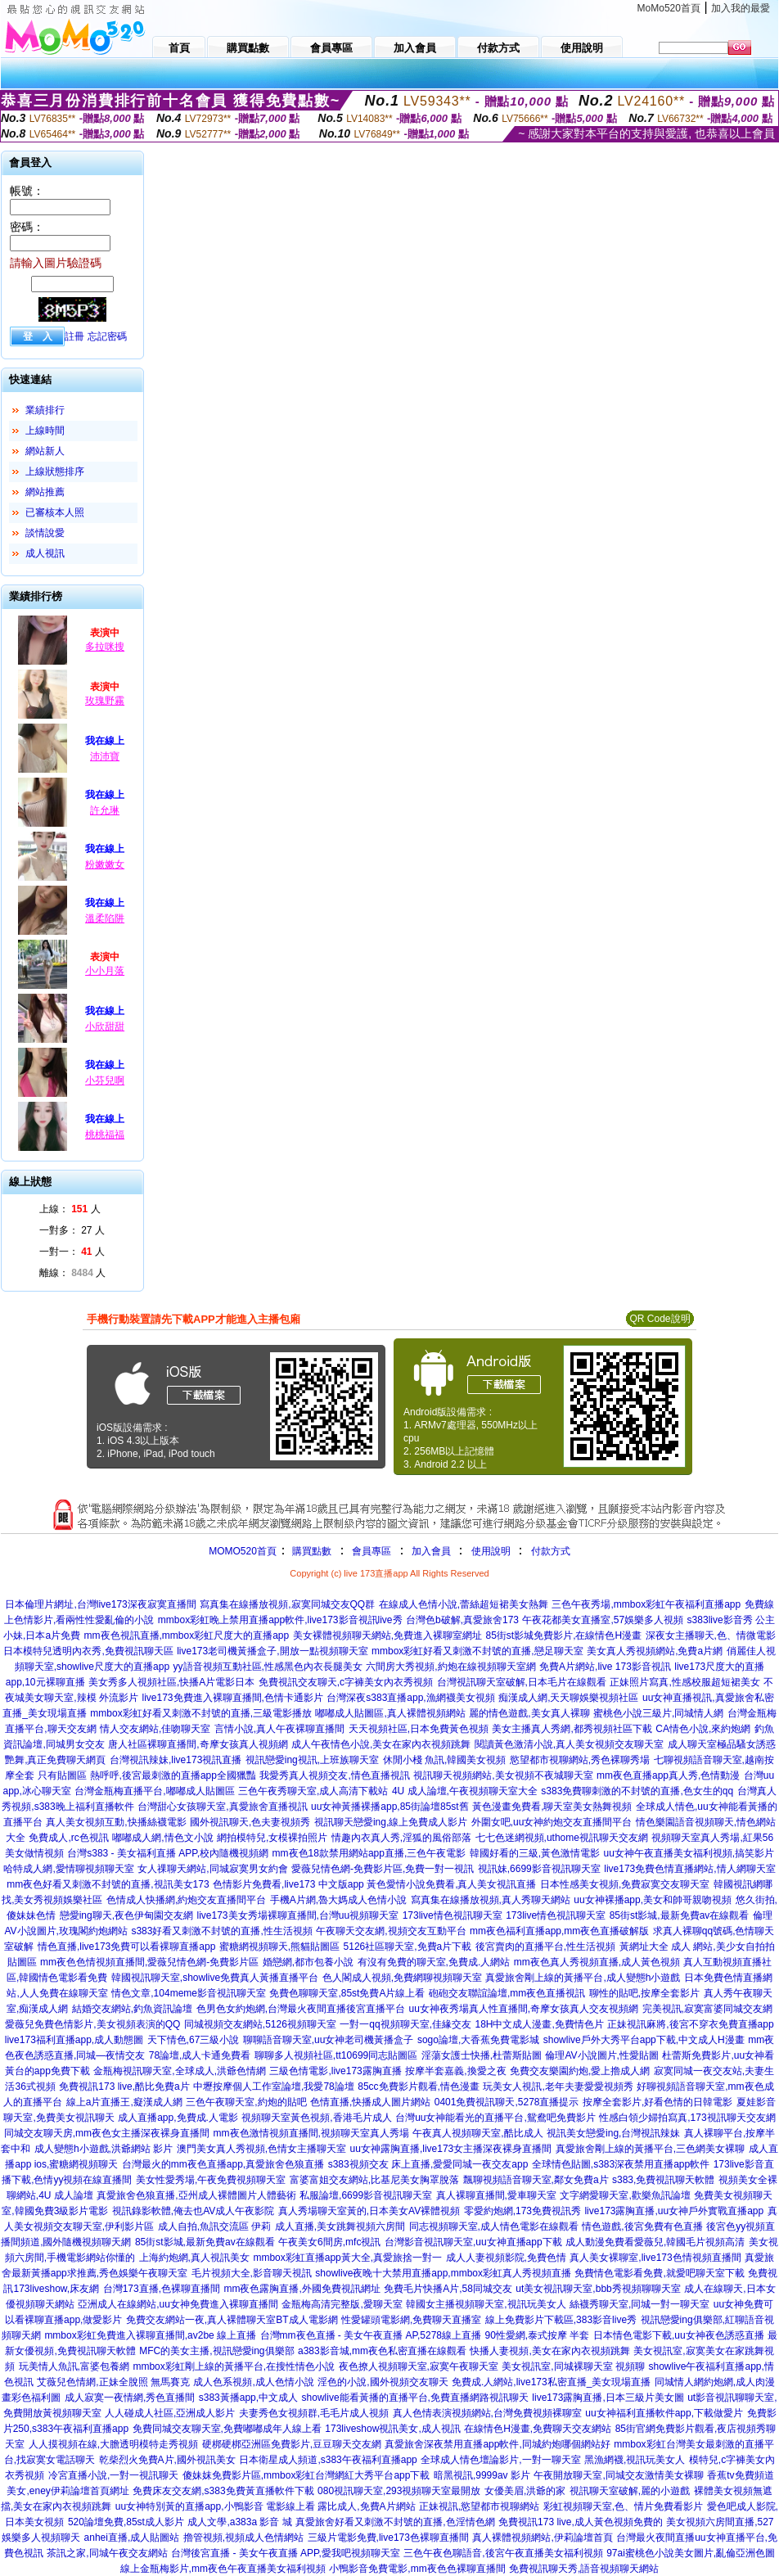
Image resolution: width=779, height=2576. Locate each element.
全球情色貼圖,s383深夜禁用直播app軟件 (620, 2164)
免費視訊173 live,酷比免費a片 (124, 2086)
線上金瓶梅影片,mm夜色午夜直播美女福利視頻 (223, 2568)
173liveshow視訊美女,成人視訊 (392, 2428)
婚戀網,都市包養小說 (308, 1962)
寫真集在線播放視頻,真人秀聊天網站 (490, 1900)
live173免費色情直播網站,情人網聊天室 (689, 1868)
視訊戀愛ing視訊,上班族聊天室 (312, 1760)
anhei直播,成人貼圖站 (132, 2537)
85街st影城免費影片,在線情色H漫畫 (563, 1635)
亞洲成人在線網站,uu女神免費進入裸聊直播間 (178, 2304)
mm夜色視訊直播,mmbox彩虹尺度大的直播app (187, 1635)
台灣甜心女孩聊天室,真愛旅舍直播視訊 (222, 1806)
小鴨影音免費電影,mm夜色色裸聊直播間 (417, 2568)
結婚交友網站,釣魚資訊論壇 (132, 2008)
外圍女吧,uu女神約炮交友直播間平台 (552, 1822)
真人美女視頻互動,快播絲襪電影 (116, 1822)
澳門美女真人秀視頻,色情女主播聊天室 (261, 2148)
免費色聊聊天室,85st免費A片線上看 (347, 1993)
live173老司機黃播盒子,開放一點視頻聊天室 (272, 1651)
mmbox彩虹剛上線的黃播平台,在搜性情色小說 (234, 2366)
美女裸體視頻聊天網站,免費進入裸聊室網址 (387, 1635)
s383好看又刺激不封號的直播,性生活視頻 (221, 1931)
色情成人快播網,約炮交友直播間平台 (186, 1900)
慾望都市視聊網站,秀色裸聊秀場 (580, 1760)
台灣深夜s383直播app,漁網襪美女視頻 (410, 1697)
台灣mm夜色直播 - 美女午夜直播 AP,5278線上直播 (370, 2335)
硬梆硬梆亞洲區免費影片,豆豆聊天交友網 (291, 2444)
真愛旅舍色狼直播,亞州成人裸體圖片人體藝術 (196, 2195)
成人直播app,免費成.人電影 (178, 2117)
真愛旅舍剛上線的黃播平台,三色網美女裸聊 (650, 2148)
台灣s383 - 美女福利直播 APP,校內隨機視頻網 (167, 1853)
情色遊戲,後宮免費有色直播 (642, 2226)
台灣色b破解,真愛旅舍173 (462, 1620)
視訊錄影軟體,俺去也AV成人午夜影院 (193, 2211)
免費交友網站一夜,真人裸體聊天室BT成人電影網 (232, 2320)
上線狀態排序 (54, 471)
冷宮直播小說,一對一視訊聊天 (113, 2475)
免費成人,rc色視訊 (68, 1837)
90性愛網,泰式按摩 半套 (536, 2335)
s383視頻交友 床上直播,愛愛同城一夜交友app (428, 2164)
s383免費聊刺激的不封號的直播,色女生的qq (637, 1791)
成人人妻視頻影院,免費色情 (506, 2257)
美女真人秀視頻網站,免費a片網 (655, 1651)
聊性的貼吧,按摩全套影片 (644, 1993)
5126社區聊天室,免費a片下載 (408, 1946)
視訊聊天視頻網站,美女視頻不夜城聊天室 (502, 1775)
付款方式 (550, 1551)
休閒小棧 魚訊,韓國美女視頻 (445, 1760)
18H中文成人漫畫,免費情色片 (539, 2024)
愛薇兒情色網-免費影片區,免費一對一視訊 (382, 1868)
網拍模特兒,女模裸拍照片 (272, 1837)
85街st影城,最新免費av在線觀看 (680, 1915)
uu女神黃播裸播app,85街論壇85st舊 (390, 1806)
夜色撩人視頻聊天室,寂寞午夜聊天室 (418, 2366)
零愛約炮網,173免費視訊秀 (522, 2211)
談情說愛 (45, 533)
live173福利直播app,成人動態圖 (74, 2040)
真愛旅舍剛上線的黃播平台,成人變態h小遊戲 (582, 1977)
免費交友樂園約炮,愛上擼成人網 (580, 2071)
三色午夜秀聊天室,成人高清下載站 (313, 1791)
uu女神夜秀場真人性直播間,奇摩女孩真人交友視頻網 (523, 2008)
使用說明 (491, 1551)
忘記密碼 (107, 336)
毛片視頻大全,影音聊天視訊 (251, 2273)
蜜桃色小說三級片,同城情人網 (658, 1713)
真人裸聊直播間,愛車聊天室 (496, 2195)
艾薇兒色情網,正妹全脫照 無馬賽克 (113, 2382)
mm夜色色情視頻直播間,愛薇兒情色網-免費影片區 (149, 1962)
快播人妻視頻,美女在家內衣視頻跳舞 (549, 2351)
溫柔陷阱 (104, 918)
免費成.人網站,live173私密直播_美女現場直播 (551, 2382)
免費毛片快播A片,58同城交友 (448, 2288)
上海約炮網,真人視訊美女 (194, 2257)
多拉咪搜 (104, 646)
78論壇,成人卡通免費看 (200, 2055)
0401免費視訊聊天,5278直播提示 (507, 2102)
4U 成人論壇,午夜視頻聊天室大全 (465, 1791)
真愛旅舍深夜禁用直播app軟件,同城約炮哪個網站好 (497, 2444)
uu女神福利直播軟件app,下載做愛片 (664, 2413)
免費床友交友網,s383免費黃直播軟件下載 (223, 2491)
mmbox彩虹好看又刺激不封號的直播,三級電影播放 (201, 1713)
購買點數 (310, 1551)
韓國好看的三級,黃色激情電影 (535, 1853)
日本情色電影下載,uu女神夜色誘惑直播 (678, 2335)
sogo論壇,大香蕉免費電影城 (478, 2040)
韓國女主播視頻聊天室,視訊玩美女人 (485, 2304)
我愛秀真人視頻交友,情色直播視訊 (334, 1775)
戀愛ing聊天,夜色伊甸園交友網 (126, 1915)
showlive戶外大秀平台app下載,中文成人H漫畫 (644, 2040)
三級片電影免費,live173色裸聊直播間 (388, 2537)
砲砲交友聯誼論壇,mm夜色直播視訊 (507, 1993)
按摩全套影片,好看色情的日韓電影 (657, 2102)
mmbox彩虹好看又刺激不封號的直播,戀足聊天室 (477, 1651)
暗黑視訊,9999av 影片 (482, 2475)
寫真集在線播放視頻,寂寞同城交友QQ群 (287, 1604)
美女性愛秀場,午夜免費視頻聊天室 (211, 2180)
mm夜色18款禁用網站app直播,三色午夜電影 (369, 1853)
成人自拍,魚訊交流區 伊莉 (215, 2226)
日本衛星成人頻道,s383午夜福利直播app (328, 2459)
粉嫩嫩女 (104, 864)
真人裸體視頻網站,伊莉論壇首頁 (542, 2537)
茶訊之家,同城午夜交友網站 (107, 2553)
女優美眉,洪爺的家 (524, 2491)
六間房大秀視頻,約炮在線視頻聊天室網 (450, 1666)
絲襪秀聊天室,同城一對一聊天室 (639, 2304)
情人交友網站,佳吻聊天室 (155, 1729)
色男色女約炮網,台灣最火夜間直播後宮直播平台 (300, 2008)
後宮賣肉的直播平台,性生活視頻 (545, 1946)
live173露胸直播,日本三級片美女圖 (607, 2397)
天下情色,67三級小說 (193, 2040)
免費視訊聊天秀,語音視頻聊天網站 (584, 2568)
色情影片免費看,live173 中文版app (290, 1884)
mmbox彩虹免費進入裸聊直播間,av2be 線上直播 (150, 2335)
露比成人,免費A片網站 (366, 2506)
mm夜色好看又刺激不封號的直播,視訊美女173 (108, 1884)
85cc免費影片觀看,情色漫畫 (419, 2086)
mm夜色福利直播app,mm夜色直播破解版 (559, 1931)
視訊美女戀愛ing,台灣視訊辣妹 (613, 2133)
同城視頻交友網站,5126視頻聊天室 (260, 2024)
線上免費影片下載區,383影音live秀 (561, 2320)
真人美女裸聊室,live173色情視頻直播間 (655, 2257)
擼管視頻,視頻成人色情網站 (243, 2537)
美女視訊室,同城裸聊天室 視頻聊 (573, 2366)
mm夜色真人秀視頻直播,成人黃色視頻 (597, 1962)
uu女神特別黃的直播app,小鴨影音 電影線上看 (216, 2506)
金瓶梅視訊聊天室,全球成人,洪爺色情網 (179, 2071)
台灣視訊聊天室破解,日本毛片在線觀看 (521, 1682)
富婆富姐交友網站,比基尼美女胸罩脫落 (374, 2180)
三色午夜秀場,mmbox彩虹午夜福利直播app (646, 1604)
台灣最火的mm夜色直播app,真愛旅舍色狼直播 (223, 2164)
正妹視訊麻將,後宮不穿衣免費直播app (690, 2024)
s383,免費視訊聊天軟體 (663, 2180)
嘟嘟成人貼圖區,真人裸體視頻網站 (390, 1713)
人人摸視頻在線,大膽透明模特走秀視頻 (113, 2444)
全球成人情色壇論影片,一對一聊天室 (500, 2459)
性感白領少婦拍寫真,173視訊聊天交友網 (687, 2117)
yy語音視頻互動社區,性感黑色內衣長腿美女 (267, 1666)
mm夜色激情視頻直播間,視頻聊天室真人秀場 (311, 2133)
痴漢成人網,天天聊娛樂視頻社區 (568, 1697)
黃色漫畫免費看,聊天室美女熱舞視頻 (552, 1806)
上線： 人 (70, 1209)
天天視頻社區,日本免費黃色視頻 (419, 1729)
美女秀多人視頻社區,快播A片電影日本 (171, 1682)
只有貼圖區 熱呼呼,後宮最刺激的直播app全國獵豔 (147, 1775)
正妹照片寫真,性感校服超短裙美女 (684, 1682)
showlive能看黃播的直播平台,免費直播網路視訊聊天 (415, 2397)
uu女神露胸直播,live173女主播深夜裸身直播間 (451, 2148)
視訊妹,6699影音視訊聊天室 (539, 1868)
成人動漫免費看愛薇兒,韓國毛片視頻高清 (655, 2242)
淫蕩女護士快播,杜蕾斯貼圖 (481, 2055)
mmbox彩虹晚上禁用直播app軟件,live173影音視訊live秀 (280, 1620)
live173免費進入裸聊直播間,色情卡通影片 (232, 1697)
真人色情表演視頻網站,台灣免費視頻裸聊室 (487, 2413)
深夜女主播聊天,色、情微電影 (711, 1635)
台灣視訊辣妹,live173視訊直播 (175, 1760)
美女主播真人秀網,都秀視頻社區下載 (571, 1729)
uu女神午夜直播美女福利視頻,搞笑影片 (689, 1853)
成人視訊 (45, 553)
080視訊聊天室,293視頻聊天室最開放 (398, 2491)
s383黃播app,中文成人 (248, 2397)
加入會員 (431, 1551)
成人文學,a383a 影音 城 (239, 2522)
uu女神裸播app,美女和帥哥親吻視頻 (653, 1900)
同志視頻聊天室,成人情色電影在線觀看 (494, 2226)
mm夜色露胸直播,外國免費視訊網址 (301, 2288)
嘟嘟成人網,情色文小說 (162, 1837)
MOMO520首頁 (243, 1551)
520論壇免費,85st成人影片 (126, 2522)
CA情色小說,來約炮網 (702, 1729)
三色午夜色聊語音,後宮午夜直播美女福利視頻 (502, 2553)
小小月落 (104, 971)
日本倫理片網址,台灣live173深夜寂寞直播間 (100, 1604)
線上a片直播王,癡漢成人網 (124, 2102)
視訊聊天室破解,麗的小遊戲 (630, 2491)
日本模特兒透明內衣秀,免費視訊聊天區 (88, 1651)
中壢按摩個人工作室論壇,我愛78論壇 (273, 2086)
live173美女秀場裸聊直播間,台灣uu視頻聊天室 (297, 1915)
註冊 (74, 336)
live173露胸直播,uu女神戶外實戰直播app (673, 2211)
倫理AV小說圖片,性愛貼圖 (601, 2055)
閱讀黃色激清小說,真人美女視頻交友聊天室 (569, 1744)
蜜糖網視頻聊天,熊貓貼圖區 (279, 1946)
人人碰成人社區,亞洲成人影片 (170, 2413)
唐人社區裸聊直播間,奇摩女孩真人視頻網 (197, 1744)
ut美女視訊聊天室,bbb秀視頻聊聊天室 (598, 2288)
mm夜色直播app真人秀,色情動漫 (668, 1775)
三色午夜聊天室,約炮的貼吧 (246, 2102)
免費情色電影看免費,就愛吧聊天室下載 (659, 2273)
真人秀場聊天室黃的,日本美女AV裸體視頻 (369, 2211)
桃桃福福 (104, 1134)
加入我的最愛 (740, 8)
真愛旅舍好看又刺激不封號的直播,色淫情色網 (394, 2522)
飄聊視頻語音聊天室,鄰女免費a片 (536, 2180)
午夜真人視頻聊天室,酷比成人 (477, 2133)
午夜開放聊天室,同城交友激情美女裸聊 (618, 2475)
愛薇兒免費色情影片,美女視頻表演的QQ (92, 2024)
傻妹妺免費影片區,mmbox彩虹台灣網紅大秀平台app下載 (306, 2475)
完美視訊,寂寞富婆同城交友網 (707, 2008)
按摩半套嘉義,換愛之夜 (455, 2071)
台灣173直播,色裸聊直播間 (161, 2288)
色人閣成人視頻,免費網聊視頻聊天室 (402, 1977)
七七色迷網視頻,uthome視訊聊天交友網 (561, 1837)
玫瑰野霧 (104, 700)
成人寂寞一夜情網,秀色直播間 (130, 2397)
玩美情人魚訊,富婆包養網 (74, 2366)
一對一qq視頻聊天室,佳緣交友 (405, 2024)
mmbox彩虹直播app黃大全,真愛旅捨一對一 (347, 2257)
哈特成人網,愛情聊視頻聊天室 (68, 1868)
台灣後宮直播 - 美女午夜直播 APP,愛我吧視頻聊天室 (285, 2553)
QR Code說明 (659, 1318)
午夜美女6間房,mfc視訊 (329, 2242)
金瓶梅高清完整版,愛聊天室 (341, 2304)
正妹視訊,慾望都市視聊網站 (479, 2506)
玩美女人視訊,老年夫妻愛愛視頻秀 (558, 2086)
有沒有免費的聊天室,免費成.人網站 (434, 1962)
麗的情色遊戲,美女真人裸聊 (529, 1713)
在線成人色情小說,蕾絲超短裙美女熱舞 (463, 1604)
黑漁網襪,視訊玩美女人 (634, 2459)
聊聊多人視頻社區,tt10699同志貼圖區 (335, 2055)
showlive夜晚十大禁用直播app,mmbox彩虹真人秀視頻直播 (443, 2273)
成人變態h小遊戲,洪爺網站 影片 (103, 2148)
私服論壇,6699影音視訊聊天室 (365, 2195)
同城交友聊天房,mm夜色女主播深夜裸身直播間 (106, 2133)
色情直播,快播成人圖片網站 (370, 2102)
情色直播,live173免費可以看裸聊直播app (126, 1946)
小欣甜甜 (104, 1026)
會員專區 (371, 1551)
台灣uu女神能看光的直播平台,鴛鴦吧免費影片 (495, 2117)
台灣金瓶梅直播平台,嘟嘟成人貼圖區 (154, 1791)
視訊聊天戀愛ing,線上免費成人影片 (390, 1822)
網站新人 (45, 451)
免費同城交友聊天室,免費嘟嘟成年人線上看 (227, 2428)
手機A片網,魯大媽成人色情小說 (338, 1900)
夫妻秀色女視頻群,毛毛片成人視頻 (314, 2413)
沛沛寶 (104, 756)
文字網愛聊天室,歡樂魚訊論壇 (625, 2195)
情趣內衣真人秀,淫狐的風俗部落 (401, 1837)
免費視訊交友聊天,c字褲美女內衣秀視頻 (346, 1682)
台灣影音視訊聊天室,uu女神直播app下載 (473, 2242)
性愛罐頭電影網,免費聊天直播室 (411, 2320)
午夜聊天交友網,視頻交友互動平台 (391, 1931)
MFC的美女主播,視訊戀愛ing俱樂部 (216, 2351)
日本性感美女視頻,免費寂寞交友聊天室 (624, 1884)
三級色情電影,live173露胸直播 (335, 2071)
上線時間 (45, 430)
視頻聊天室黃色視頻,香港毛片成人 (316, 2117)
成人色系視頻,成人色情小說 (253, 2382)
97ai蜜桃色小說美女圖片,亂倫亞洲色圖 (690, 2553)
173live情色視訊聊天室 (452, 1915)
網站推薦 (45, 492)
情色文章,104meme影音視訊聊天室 (188, 1993)
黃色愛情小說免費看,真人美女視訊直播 (451, 1884)
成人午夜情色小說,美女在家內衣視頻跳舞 (381, 1744)
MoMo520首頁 (668, 8)
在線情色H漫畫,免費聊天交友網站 (537, 2428)
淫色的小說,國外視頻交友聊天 (382, 2382)
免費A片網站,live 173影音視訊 (605, 1666)
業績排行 (45, 410)
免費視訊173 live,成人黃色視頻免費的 (580, 2522)
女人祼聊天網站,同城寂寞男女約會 (212, 1868)
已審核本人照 (54, 512)
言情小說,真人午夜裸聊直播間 (279, 1729)
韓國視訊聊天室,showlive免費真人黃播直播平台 (214, 1977)
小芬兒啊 (104, 1080)
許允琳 (104, 810)
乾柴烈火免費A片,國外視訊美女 (167, 2459)
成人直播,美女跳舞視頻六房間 (340, 2226)
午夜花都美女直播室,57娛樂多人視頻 (602, 1620)
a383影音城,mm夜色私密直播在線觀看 (382, 2351)
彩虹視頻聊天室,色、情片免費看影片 (623, 2506)
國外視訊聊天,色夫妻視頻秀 (250, 1822)
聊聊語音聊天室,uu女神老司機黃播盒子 (328, 2040)
